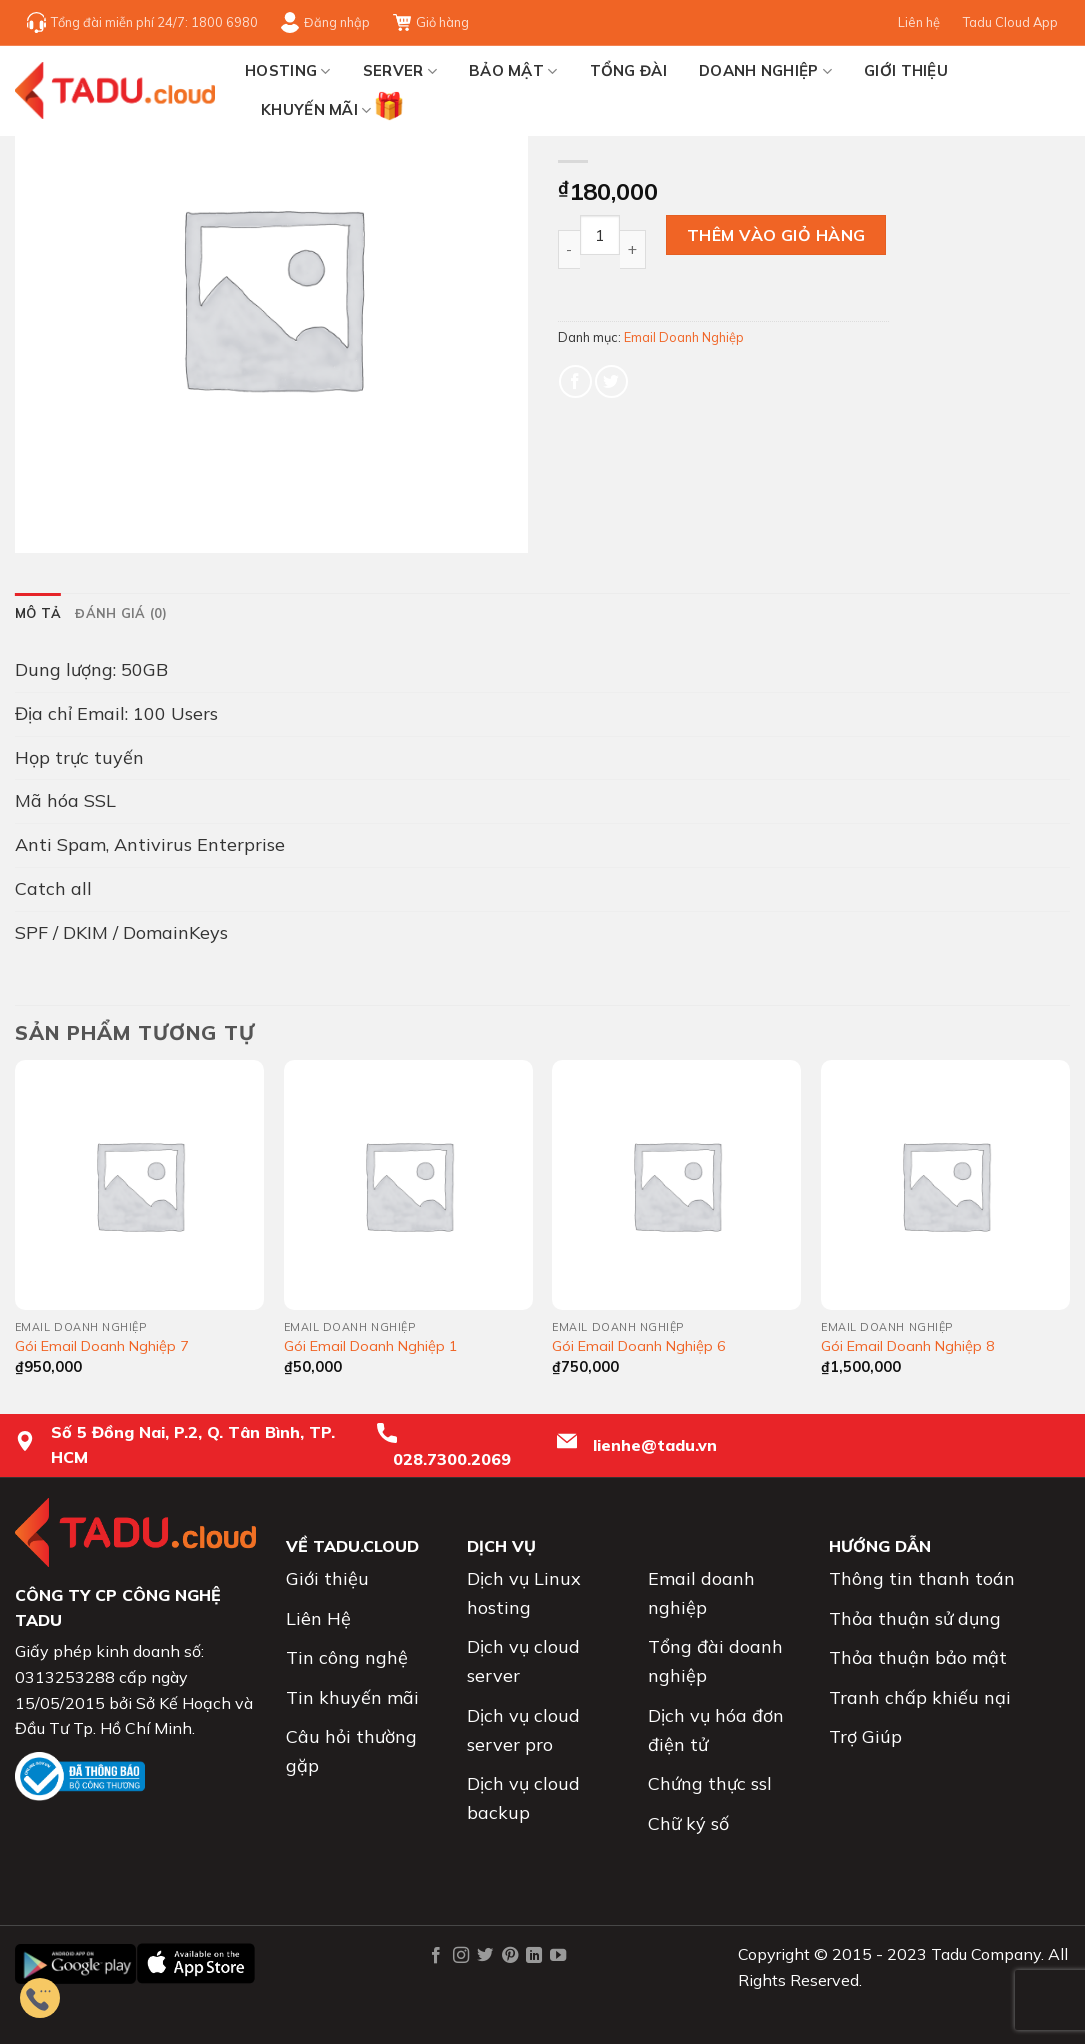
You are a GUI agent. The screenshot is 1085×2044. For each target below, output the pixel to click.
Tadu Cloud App (1010, 22)
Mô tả (38, 613)
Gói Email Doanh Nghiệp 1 (371, 1346)
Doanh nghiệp (765, 71)
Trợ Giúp (865, 1736)
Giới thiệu (906, 70)
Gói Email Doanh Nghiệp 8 (908, 1346)
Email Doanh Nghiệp (684, 337)
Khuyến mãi (316, 106)
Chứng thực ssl (710, 1783)
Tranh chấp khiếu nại (920, 1697)
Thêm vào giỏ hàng (776, 235)
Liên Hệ (318, 1618)
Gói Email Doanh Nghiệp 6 (639, 1346)
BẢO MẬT (513, 71)
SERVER (400, 71)
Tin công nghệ (347, 1657)
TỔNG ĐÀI (628, 70)
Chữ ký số (688, 1823)
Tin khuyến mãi (352, 1697)
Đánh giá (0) (121, 613)
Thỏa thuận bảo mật (918, 1657)
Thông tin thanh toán (922, 1578)
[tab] (38, 613)
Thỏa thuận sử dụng (915, 1618)
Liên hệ (919, 22)
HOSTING (288, 71)
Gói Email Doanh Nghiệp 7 (102, 1346)
